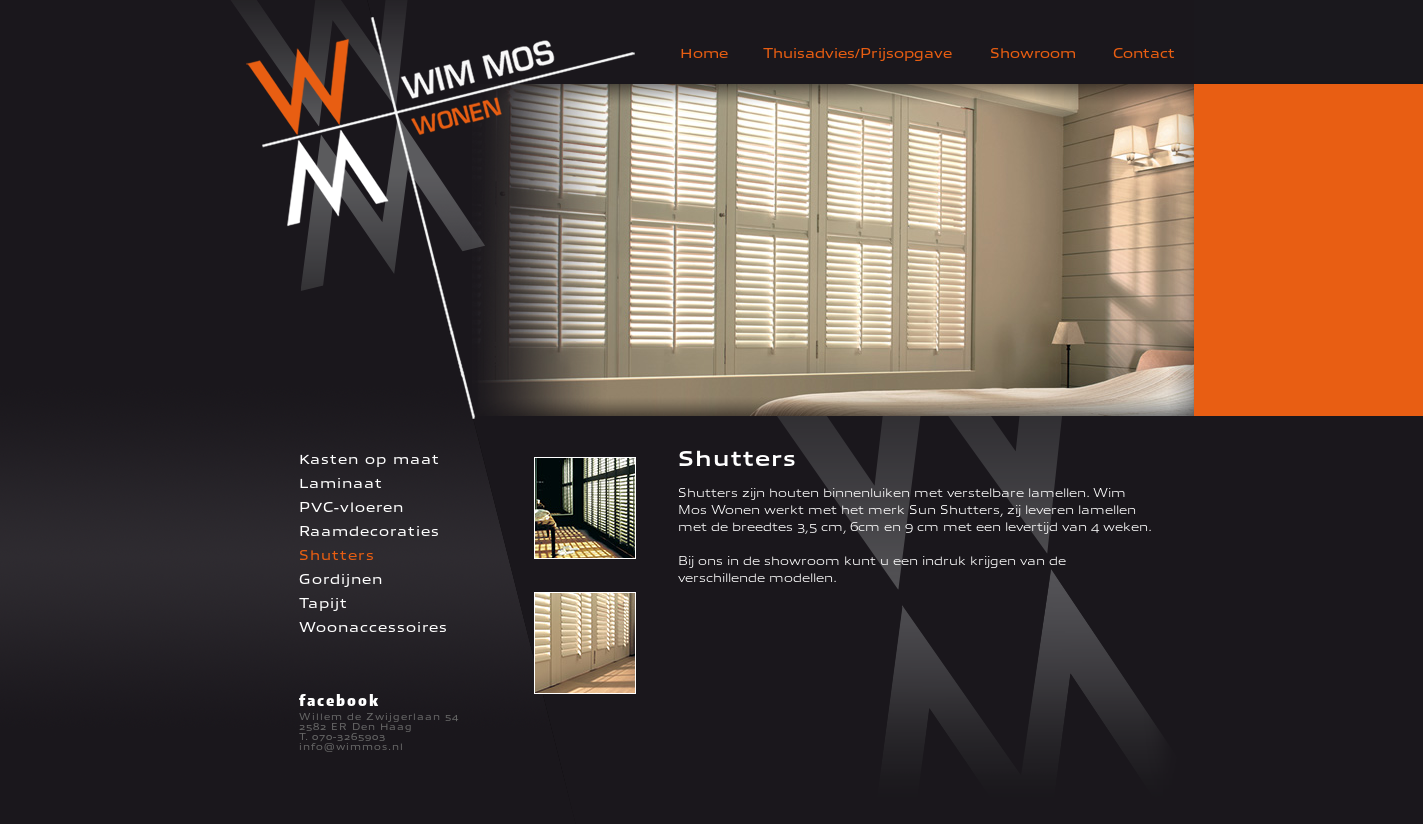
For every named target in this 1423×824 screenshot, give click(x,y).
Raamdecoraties (369, 531)
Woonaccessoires (373, 627)
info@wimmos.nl (351, 747)
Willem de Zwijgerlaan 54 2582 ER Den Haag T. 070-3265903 (379, 727)
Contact (1144, 53)
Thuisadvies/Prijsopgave (857, 53)
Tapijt (323, 603)
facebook (339, 700)
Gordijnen (341, 579)
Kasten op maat (369, 459)
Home (704, 53)
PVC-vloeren (351, 507)
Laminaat (341, 483)
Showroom (1033, 53)
